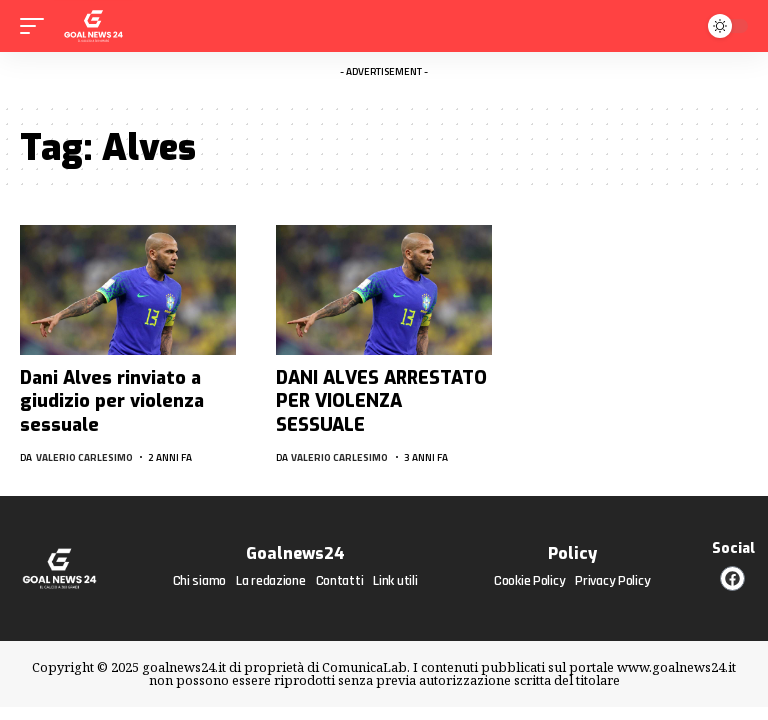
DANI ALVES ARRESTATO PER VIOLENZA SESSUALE (381, 401)
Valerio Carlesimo (84, 457)
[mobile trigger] (37, 26)
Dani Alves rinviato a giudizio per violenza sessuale (112, 401)
